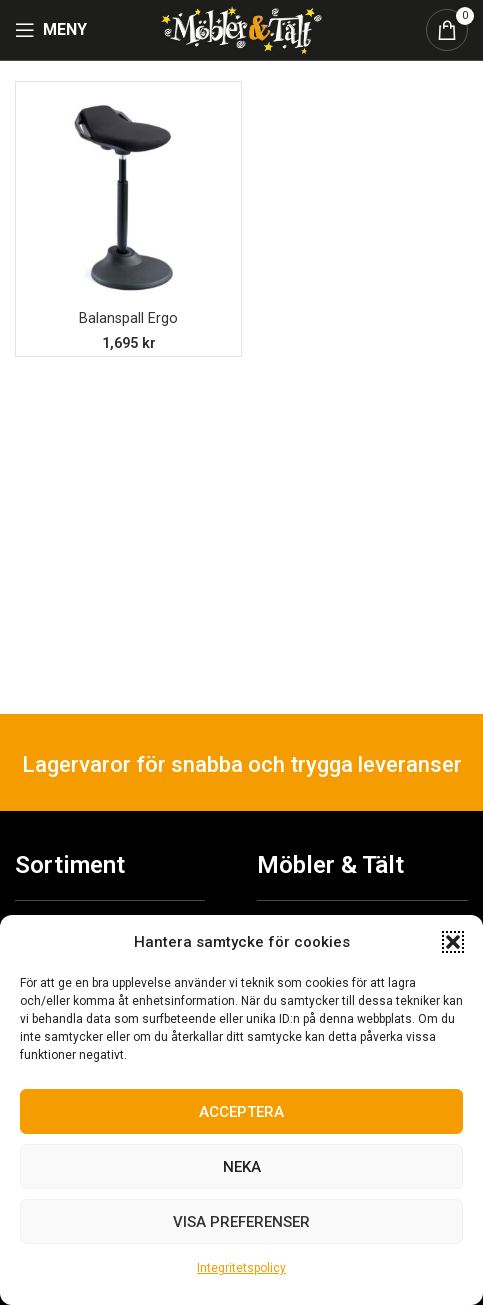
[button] (453, 942)
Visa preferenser (241, 1222)
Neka (242, 1167)
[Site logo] (241, 28)
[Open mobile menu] (51, 30)
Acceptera (241, 1112)
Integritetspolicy (241, 1268)
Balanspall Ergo (128, 318)
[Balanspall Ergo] (128, 194)
